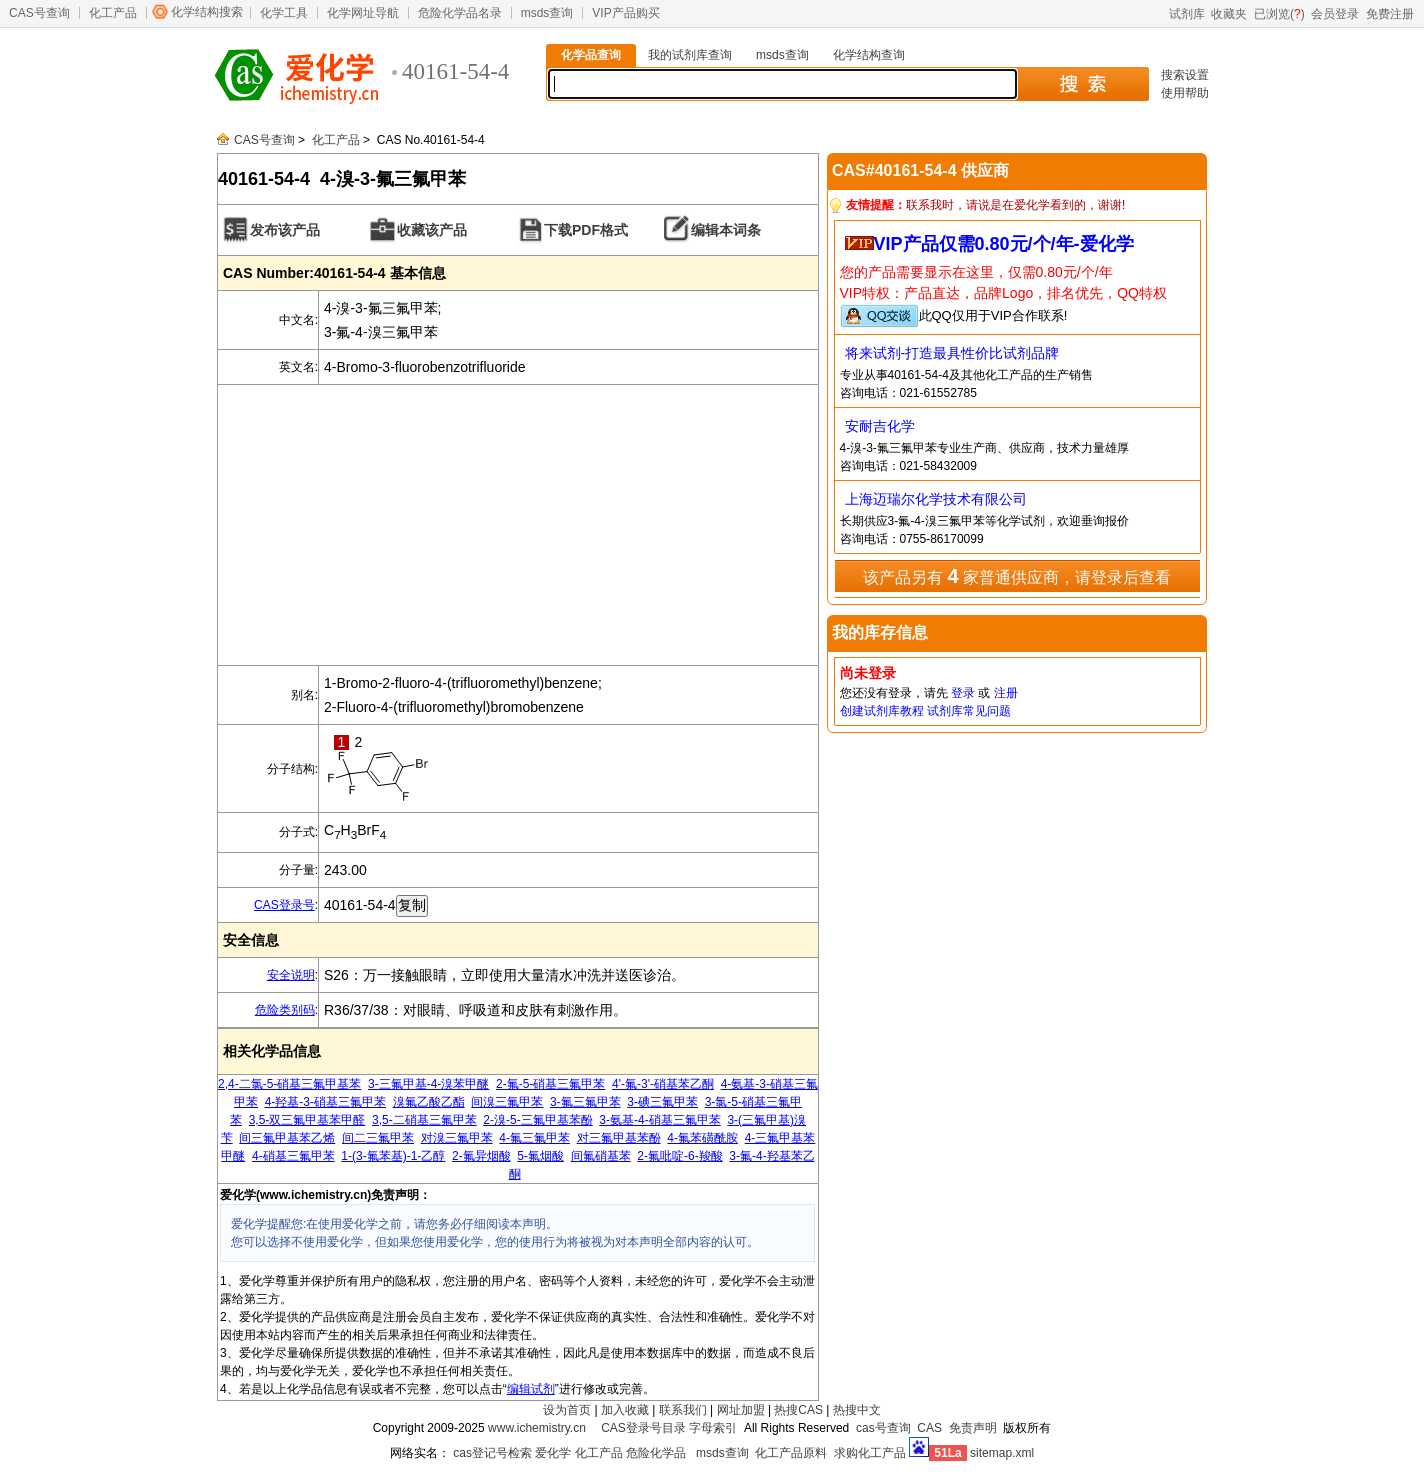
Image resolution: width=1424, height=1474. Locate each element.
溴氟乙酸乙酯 (429, 1102)
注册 (1006, 693)
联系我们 (683, 1410)
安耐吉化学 (880, 426)
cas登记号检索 (492, 1453)
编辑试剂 (531, 1389)
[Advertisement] (518, 525)
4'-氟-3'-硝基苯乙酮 (663, 1084)
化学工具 (284, 13)
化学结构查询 (869, 55)
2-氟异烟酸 (481, 1156)
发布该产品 (285, 230)
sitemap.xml (1002, 1453)
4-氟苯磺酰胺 (702, 1138)
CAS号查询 (39, 13)
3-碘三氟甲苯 (662, 1102)
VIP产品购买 (625, 13)
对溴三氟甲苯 (457, 1138)
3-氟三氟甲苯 (585, 1102)
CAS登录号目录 (643, 1428)
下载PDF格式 (586, 230)
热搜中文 (857, 1410)
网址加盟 (741, 1410)
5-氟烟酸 (540, 1156)
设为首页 (567, 1410)
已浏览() (1279, 14)
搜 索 (1082, 84)
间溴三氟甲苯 (507, 1102)
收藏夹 (1229, 14)
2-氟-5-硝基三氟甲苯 (550, 1084)
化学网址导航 (363, 13)
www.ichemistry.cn (537, 1428)
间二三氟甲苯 (378, 1138)
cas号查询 (883, 1428)
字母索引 (713, 1428)
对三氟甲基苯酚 (619, 1138)
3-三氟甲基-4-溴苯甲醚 (428, 1084)
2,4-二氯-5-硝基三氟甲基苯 (289, 1084)
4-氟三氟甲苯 (534, 1138)
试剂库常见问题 (969, 711)
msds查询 (547, 13)
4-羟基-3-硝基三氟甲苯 (325, 1102)
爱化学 (553, 1453)
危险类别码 (285, 1010)
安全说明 (291, 975)
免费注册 (1390, 14)
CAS (929, 1428)
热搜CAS (798, 1410)
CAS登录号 (284, 905)
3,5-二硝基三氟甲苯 (424, 1120)
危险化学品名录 (460, 13)
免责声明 (973, 1428)
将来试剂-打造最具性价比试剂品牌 (952, 353)
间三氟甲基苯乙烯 (287, 1138)
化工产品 (113, 13)
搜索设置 (1185, 75)
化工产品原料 (791, 1453)
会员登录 (1335, 14)
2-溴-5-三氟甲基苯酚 (537, 1120)
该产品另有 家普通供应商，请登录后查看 (1017, 576)
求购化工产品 (870, 1453)
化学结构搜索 (207, 12)
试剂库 (1187, 14)
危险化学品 (656, 1453)
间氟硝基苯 (601, 1156)
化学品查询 (591, 55)
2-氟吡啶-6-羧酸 (679, 1156)
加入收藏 (625, 1410)
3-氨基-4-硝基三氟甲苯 (659, 1120)
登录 (963, 693)
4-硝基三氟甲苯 (293, 1156)
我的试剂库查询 (690, 55)
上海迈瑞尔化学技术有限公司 (936, 499)
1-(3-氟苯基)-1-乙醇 (393, 1156)
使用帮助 (1185, 93)
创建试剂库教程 (882, 711)
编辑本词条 (726, 230)
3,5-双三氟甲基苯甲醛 (307, 1120)
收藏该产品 (432, 230)
